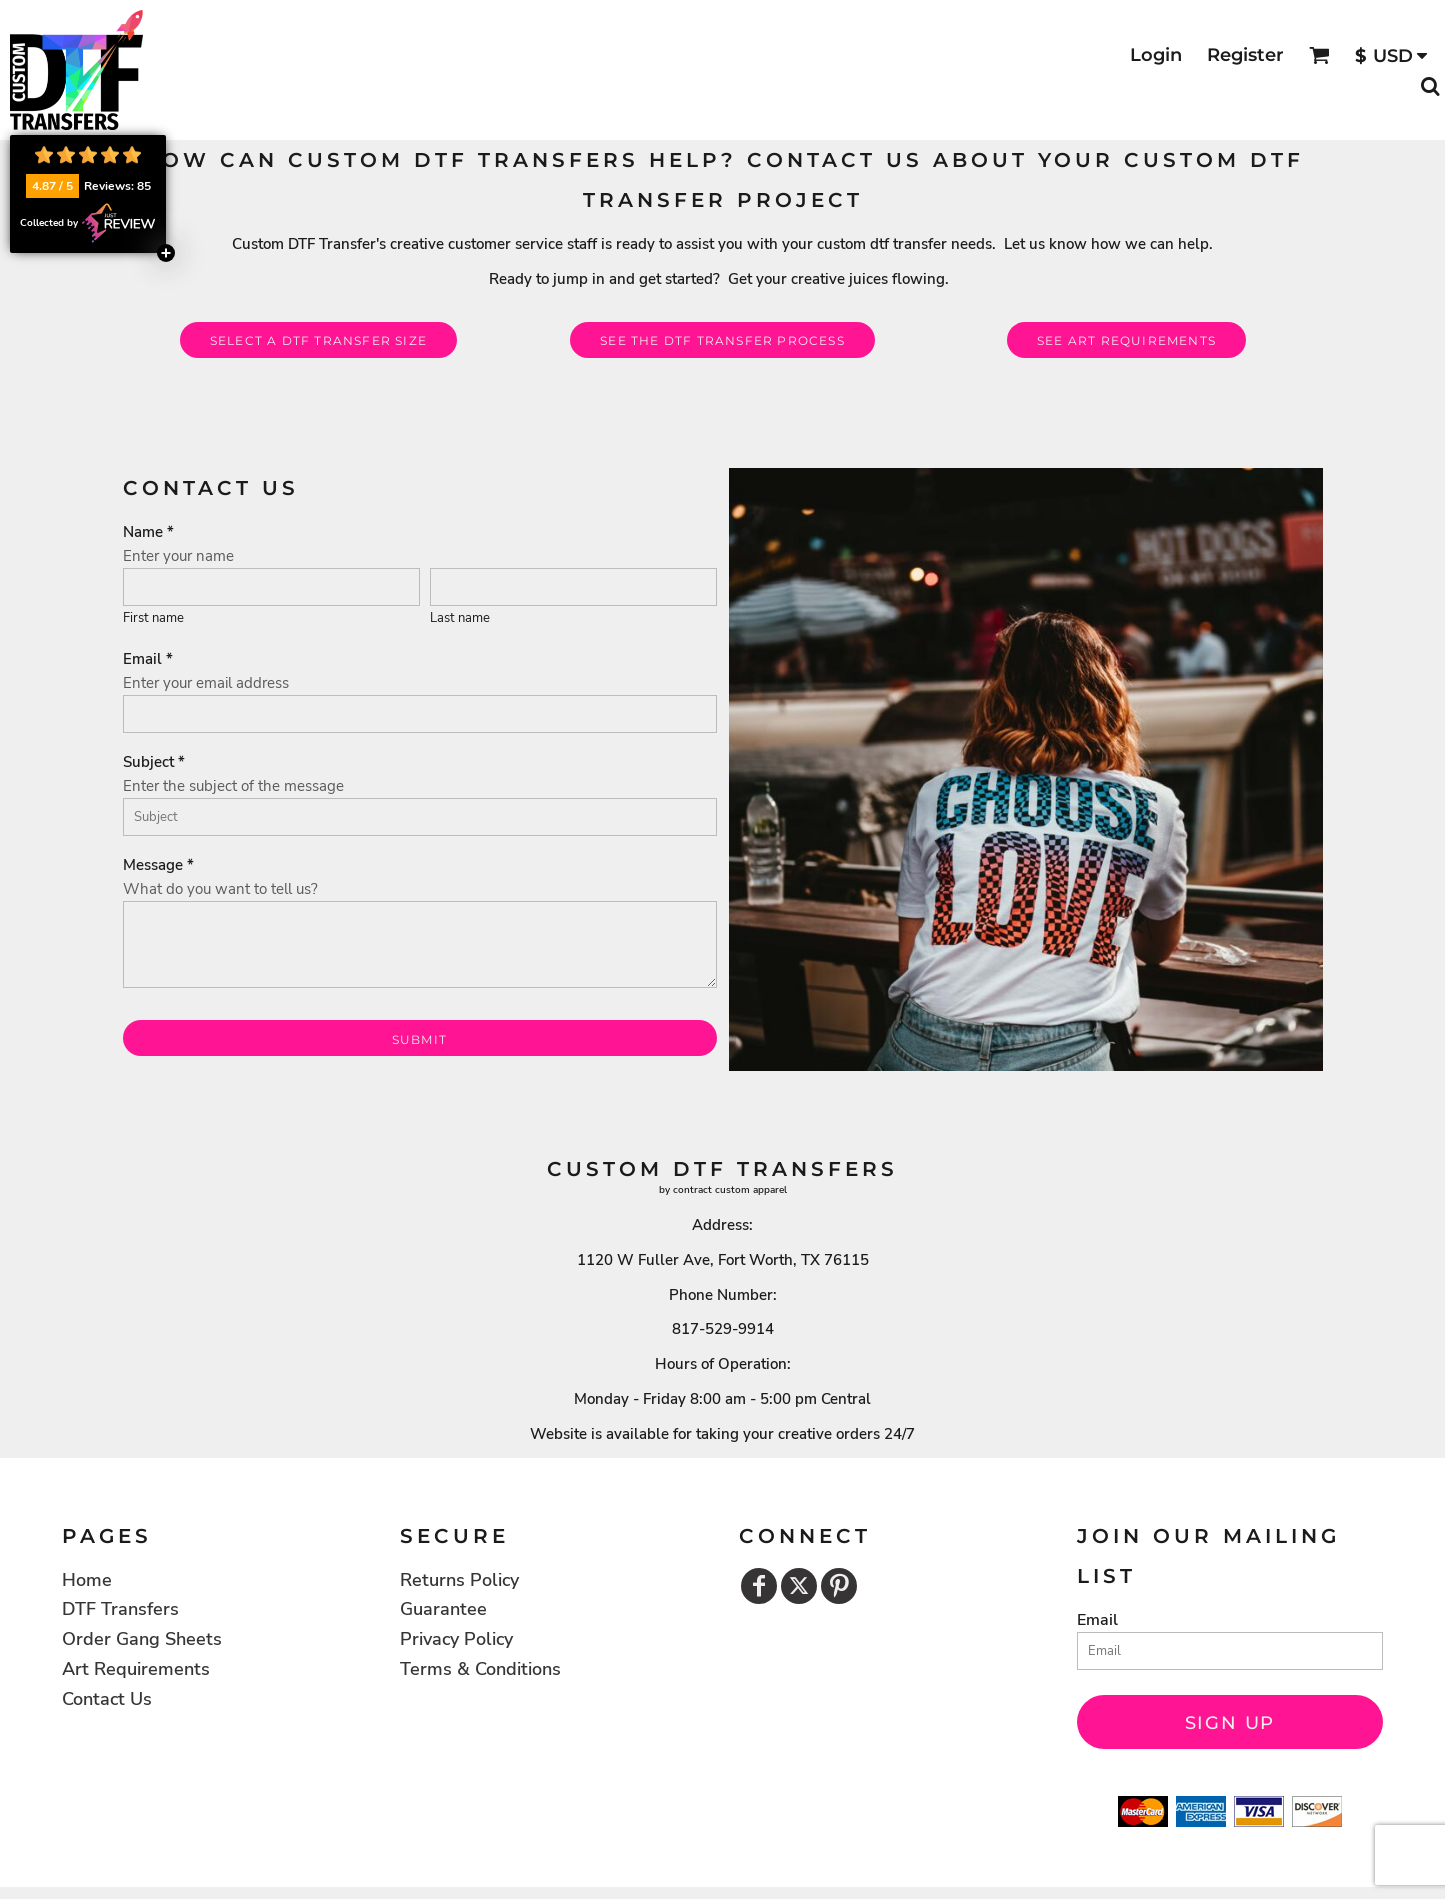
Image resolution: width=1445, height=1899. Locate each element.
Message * (158, 865)
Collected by (88, 223)
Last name (460, 617)
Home (87, 1580)
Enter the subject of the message (233, 786)
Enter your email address (206, 683)
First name (153, 617)
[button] (1319, 55)
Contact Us (107, 1699)
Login (1156, 55)
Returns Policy (459, 1580)
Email (1097, 1620)
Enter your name (178, 556)
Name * (148, 532)
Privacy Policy (456, 1639)
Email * (148, 659)
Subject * (154, 762)
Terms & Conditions (480, 1669)
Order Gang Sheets (142, 1639)
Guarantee (443, 1609)
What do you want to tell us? (220, 889)
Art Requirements (136, 1669)
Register (1245, 55)
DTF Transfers (120, 1609)
